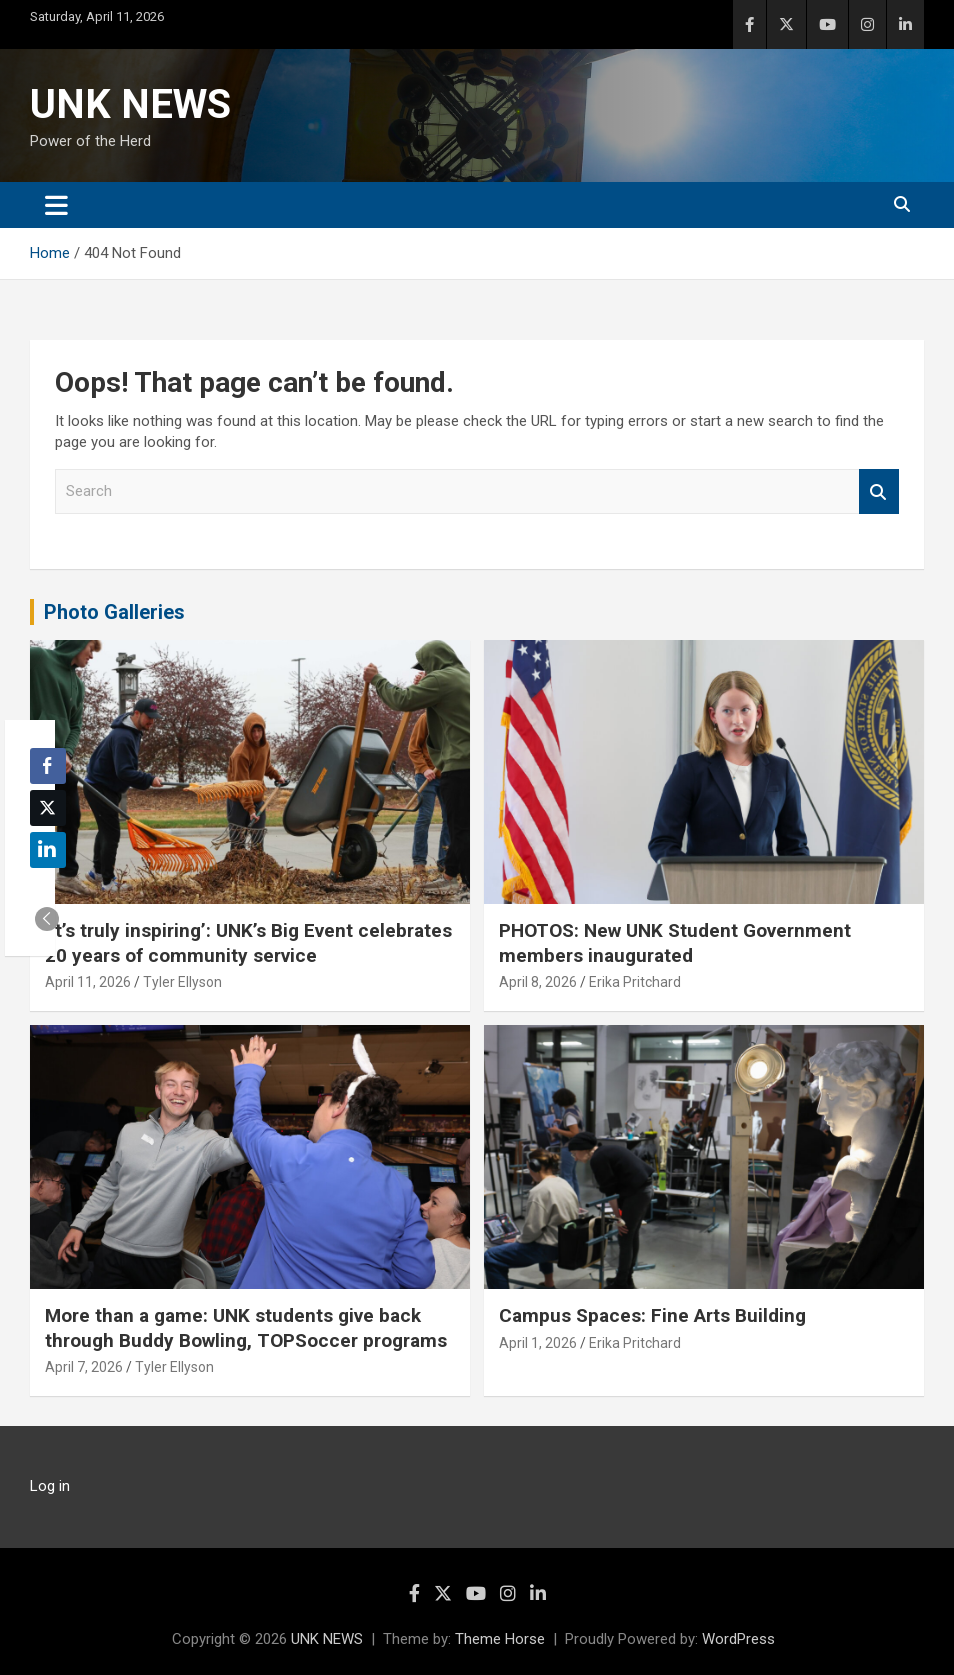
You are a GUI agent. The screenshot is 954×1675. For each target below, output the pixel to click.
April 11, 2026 (88, 982)
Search (879, 491)
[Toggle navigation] (56, 205)
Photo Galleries (114, 612)
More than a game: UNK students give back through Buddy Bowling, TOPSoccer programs (246, 1328)
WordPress (738, 1639)
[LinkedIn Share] (48, 850)
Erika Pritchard (635, 982)
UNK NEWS (130, 104)
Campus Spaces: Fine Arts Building (652, 1315)
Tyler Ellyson (182, 982)
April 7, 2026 (84, 1367)
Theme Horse (500, 1639)
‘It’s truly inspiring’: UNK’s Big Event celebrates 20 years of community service (248, 943)
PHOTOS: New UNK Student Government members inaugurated (675, 943)
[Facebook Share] (48, 766)
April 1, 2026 (538, 1343)
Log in (50, 1486)
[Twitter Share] (48, 808)
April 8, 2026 (538, 982)
